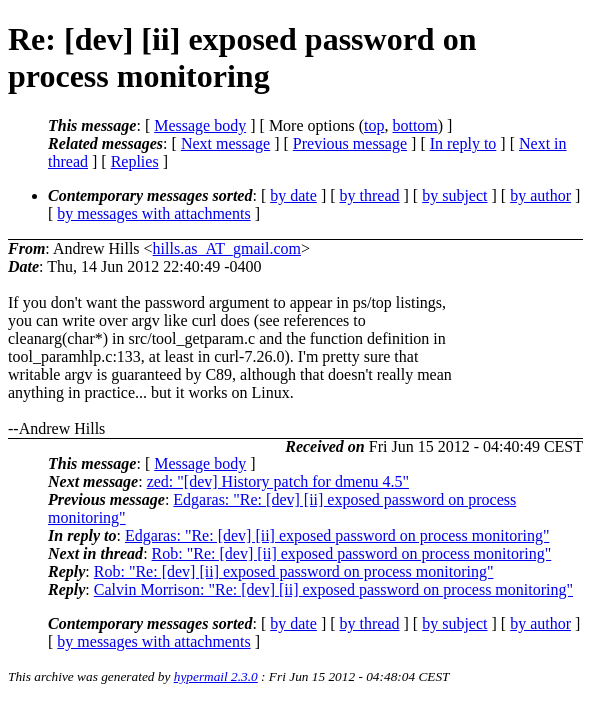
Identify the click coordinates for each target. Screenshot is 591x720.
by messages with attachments (153, 213)
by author (540, 195)
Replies (135, 161)
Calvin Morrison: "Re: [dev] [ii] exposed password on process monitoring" (333, 589)
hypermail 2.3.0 (216, 676)
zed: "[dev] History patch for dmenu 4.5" (278, 481)
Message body (200, 125)
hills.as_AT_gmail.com (227, 248)
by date (293, 195)
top (374, 125)
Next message (225, 143)
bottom (414, 125)
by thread (370, 195)
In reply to (463, 143)
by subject (454, 195)
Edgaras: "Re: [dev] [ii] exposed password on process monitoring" (337, 535)
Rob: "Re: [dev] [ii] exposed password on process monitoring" (352, 553)
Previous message (350, 143)
